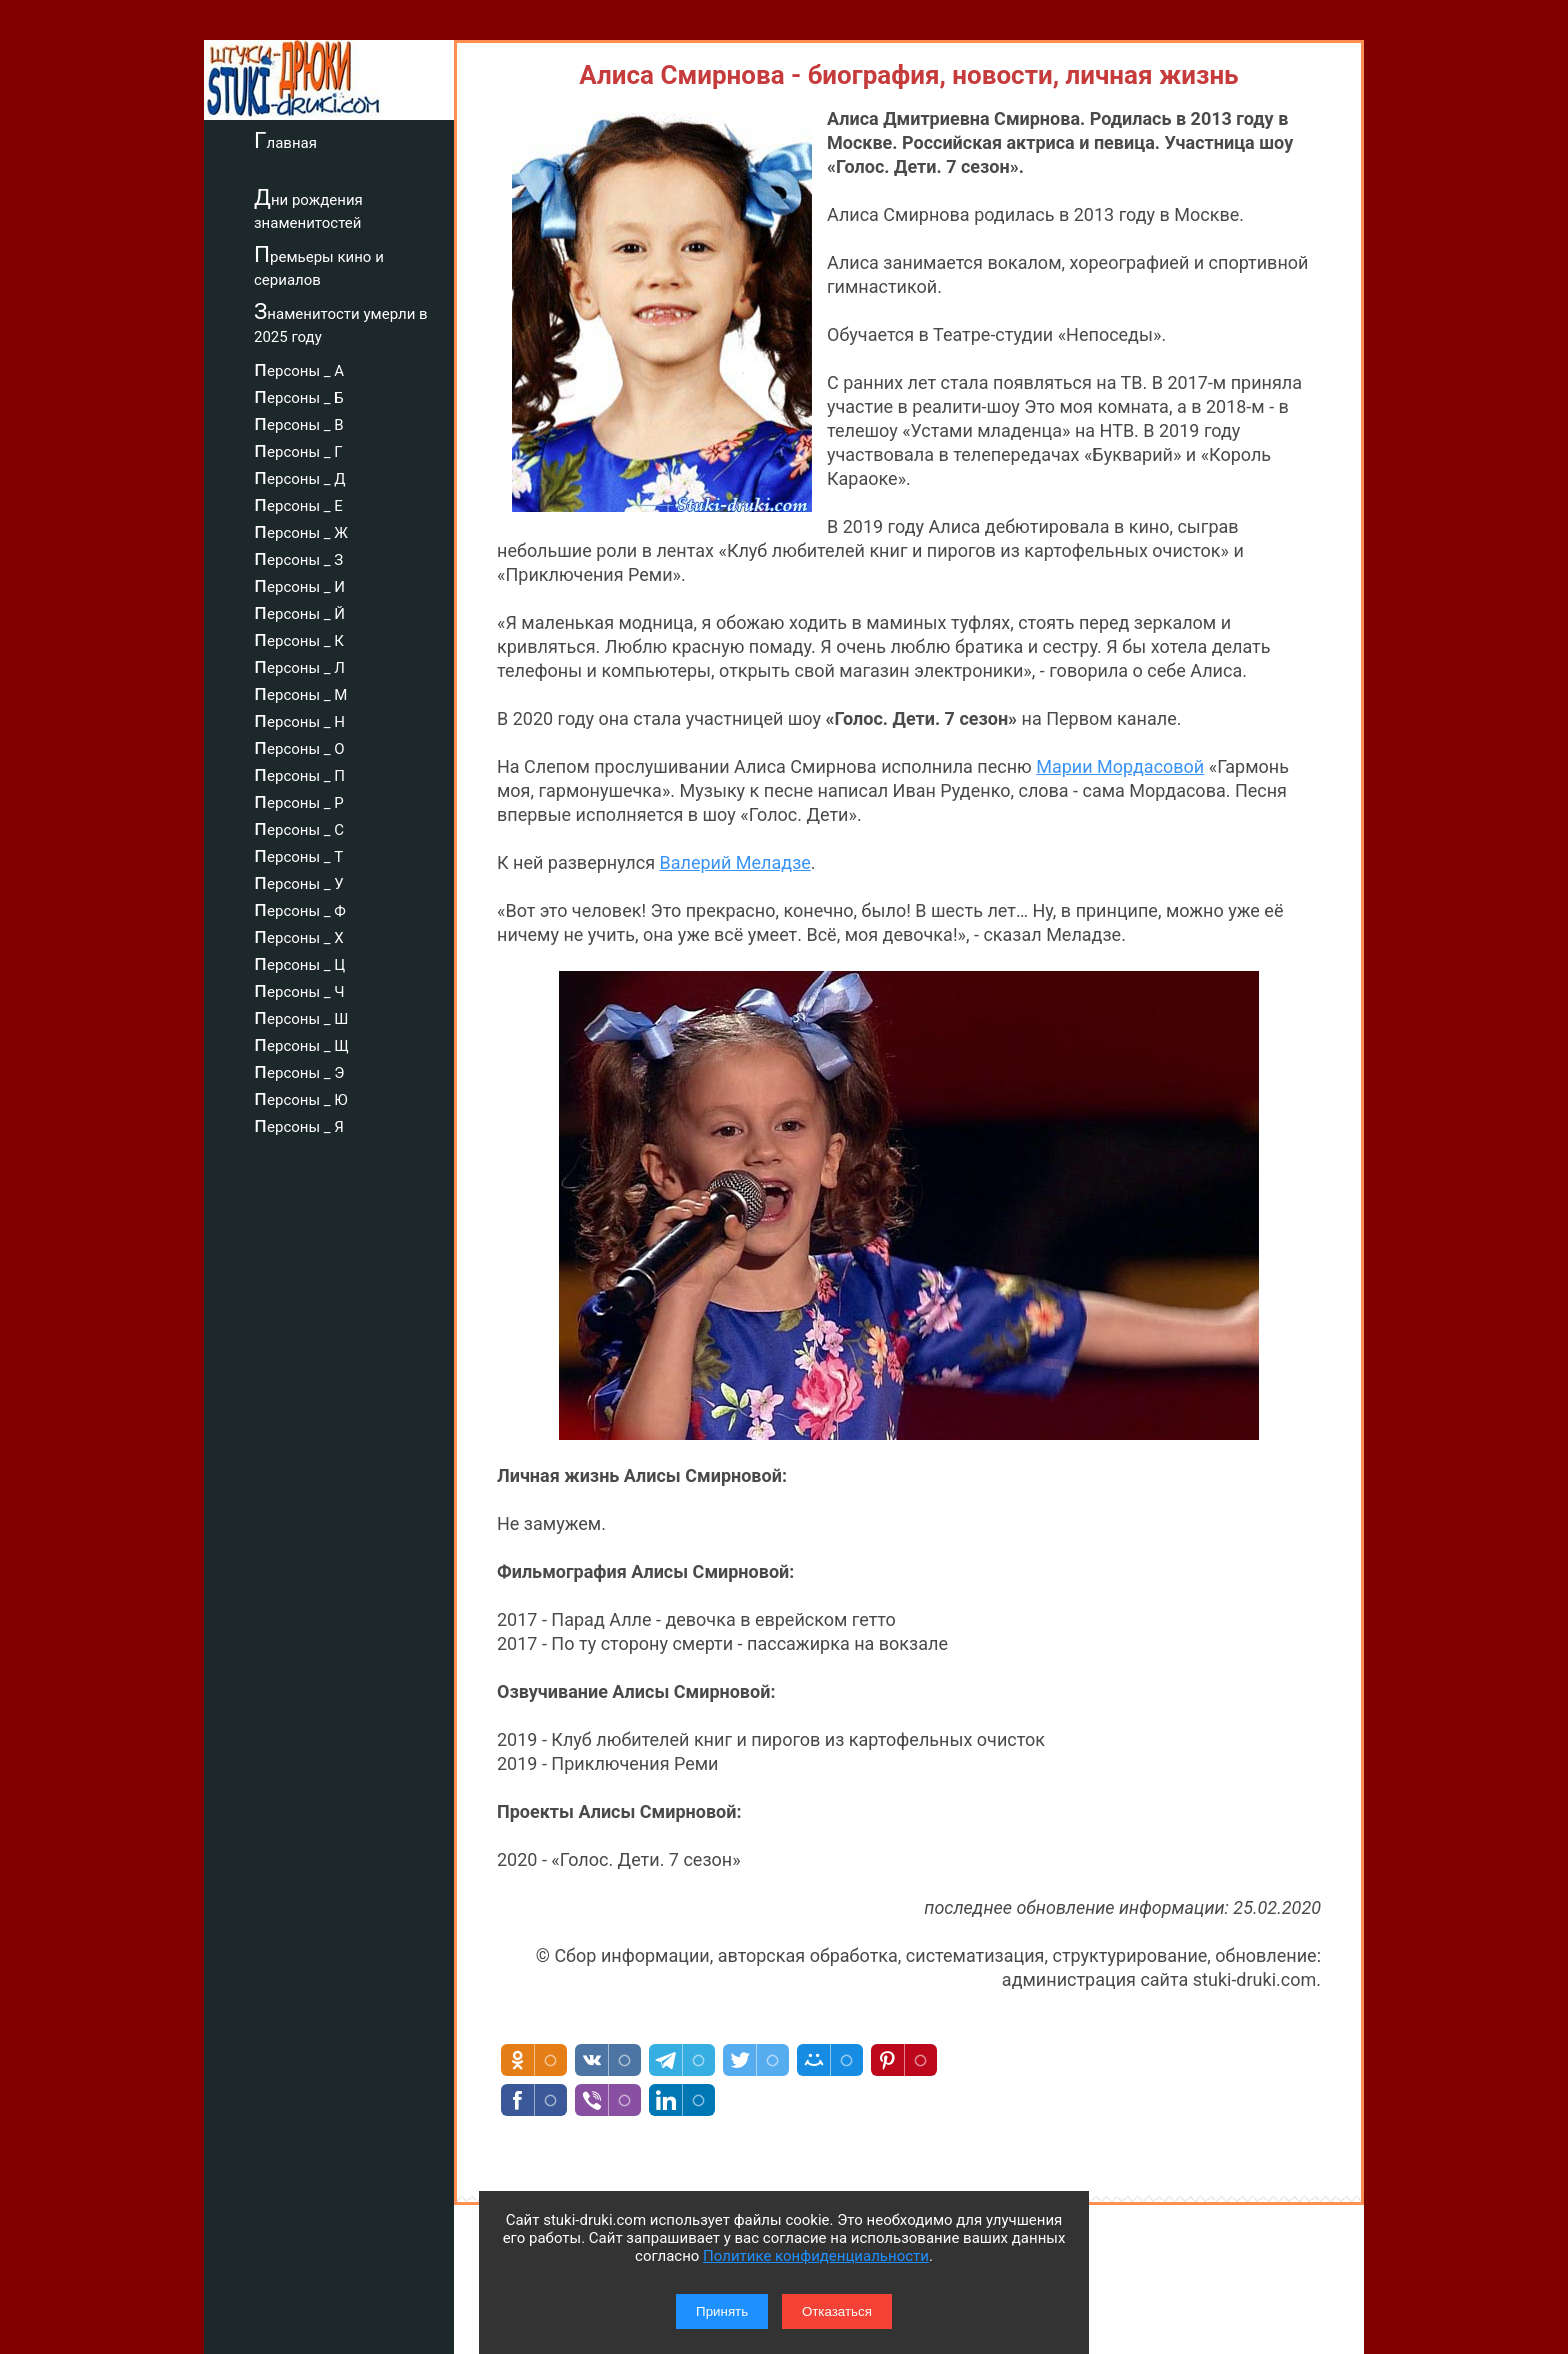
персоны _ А (299, 368)
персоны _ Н (299, 719)
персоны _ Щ (301, 1043)
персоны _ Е (298, 503)
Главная (285, 140)
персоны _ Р (299, 800)
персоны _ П (299, 773)
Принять (722, 2311)
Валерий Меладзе (735, 862)
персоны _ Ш (301, 1016)
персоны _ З (298, 557)
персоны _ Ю (301, 1097)
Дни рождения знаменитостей (308, 208)
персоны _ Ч (299, 989)
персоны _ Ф (300, 908)
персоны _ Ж (301, 530)
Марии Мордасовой (1120, 766)
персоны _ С (299, 827)
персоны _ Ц (299, 962)
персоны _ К (299, 638)
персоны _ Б (299, 395)
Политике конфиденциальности (816, 2256)
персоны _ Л (299, 665)
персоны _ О (299, 746)
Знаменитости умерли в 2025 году (341, 322)
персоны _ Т (298, 854)
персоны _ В (299, 422)
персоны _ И (299, 584)
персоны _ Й (299, 611)
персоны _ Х (299, 935)
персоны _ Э (299, 1070)
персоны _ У (299, 881)
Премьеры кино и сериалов (319, 265)
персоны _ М (300, 692)
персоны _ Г (298, 449)
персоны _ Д (300, 476)
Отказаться (837, 2311)
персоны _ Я (299, 1124)
